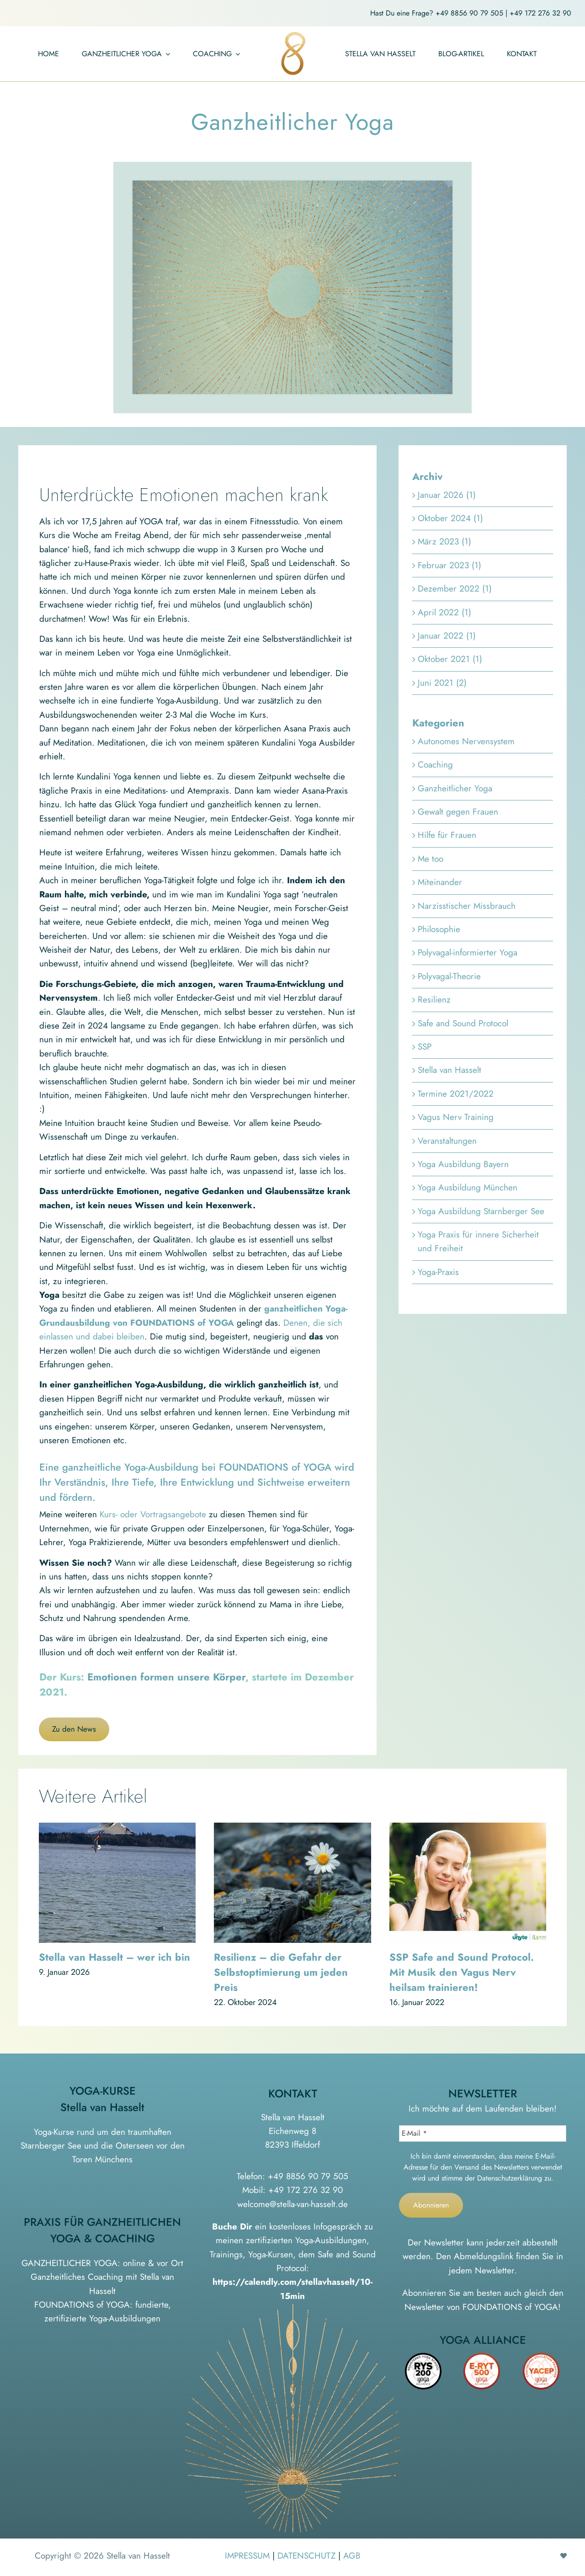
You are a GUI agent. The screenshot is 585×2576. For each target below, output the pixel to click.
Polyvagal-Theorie (449, 976)
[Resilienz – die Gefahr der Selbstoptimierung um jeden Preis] (292, 1829)
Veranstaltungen (447, 1141)
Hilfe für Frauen (447, 835)
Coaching (435, 764)
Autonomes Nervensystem (466, 741)
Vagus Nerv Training (456, 1117)
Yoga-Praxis (438, 1272)
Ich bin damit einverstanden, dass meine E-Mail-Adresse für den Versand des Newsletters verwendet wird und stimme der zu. (483, 2167)
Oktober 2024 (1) (450, 518)
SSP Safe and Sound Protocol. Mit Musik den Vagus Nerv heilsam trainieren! (461, 1972)
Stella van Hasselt (449, 1070)
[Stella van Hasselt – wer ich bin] (117, 1829)
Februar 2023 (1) (449, 565)
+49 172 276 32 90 (540, 13)
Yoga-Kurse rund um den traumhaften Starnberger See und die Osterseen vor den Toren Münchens (103, 2146)
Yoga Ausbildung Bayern (463, 1164)
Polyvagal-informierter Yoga (467, 952)
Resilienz (434, 999)
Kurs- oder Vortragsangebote (153, 1514)
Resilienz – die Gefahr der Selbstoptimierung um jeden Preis (281, 1972)
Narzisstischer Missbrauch (467, 906)
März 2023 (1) (444, 541)
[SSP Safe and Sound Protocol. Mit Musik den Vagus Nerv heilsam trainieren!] (467, 1829)
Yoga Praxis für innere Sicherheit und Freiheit (478, 1241)
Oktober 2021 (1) (450, 659)
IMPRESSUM (247, 2555)
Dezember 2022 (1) (455, 588)
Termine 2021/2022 (456, 1094)
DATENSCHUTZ (306, 2555)
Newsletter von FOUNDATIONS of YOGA (481, 2307)
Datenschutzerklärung (509, 2178)
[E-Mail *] (482, 2133)
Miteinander (440, 882)
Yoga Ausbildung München (467, 1187)
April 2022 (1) (444, 612)
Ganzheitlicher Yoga (455, 788)
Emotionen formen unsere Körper (166, 1676)
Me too (430, 859)
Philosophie (439, 929)
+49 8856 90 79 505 (469, 13)
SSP (424, 1046)
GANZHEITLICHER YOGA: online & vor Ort (102, 2263)
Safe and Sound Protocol (463, 1023)
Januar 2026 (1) (447, 495)
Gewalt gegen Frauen (458, 811)
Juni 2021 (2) (442, 683)
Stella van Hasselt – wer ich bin (114, 1957)
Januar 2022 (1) (447, 635)
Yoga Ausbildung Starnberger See (481, 1211)
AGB (352, 2555)
